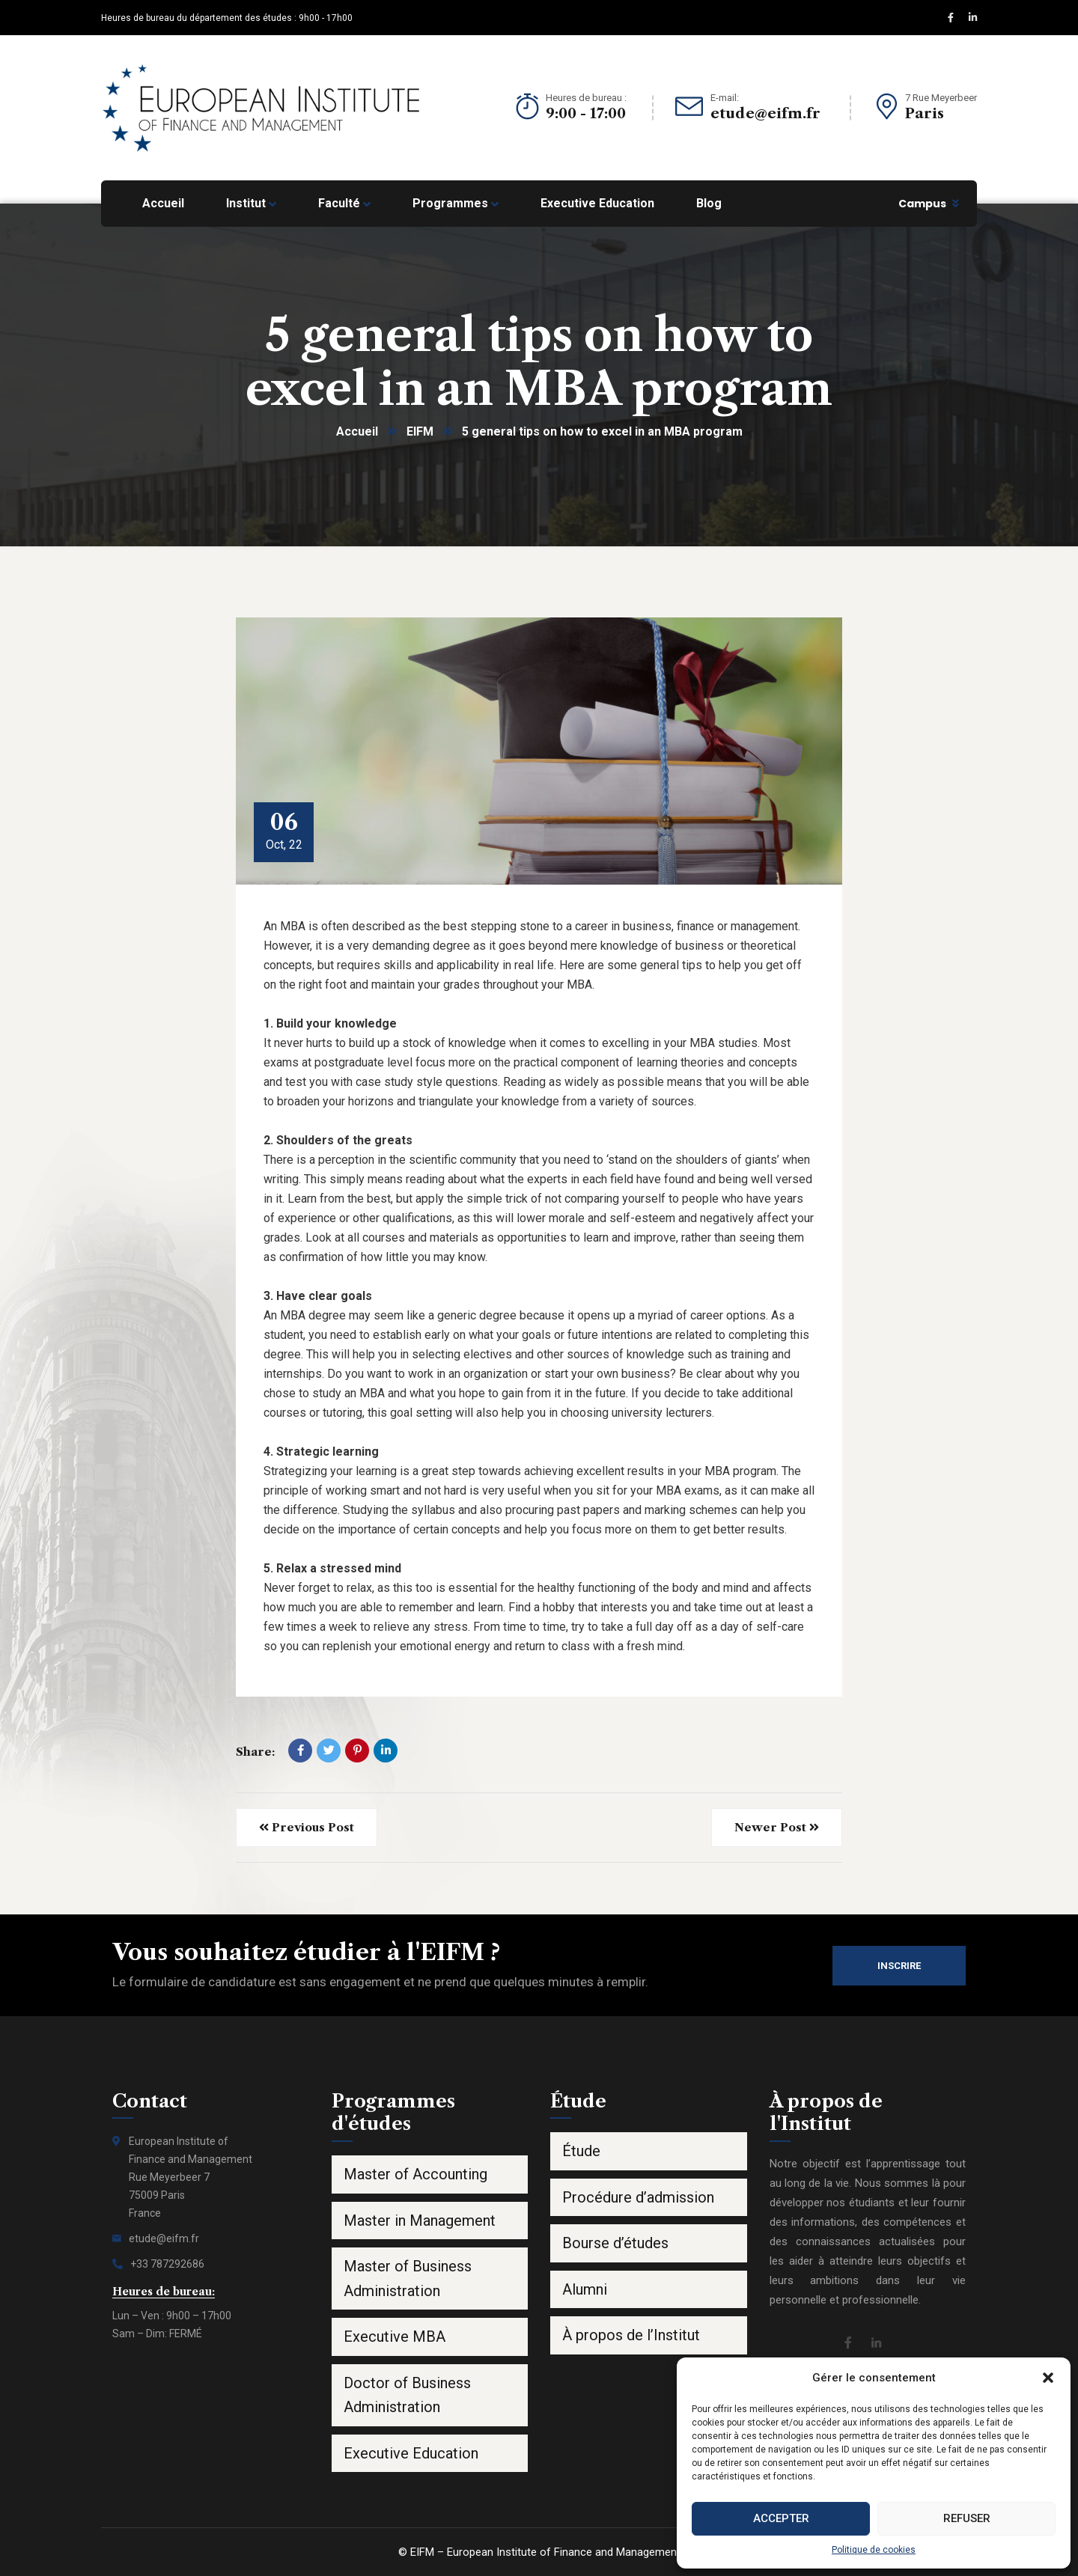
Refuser (966, 2518)
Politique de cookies (874, 2550)
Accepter (781, 2518)
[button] (1048, 2377)
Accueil (357, 431)
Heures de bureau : (586, 97)
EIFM (419, 431)
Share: (255, 1752)
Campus (922, 203)
